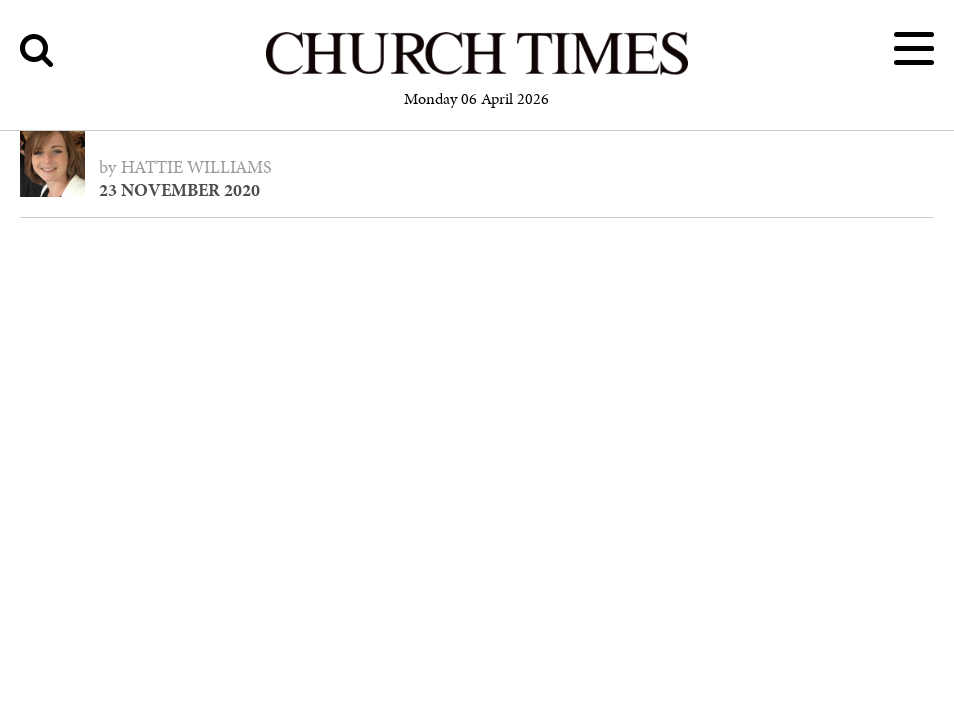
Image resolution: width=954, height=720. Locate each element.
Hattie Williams (196, 167)
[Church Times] (477, 71)
